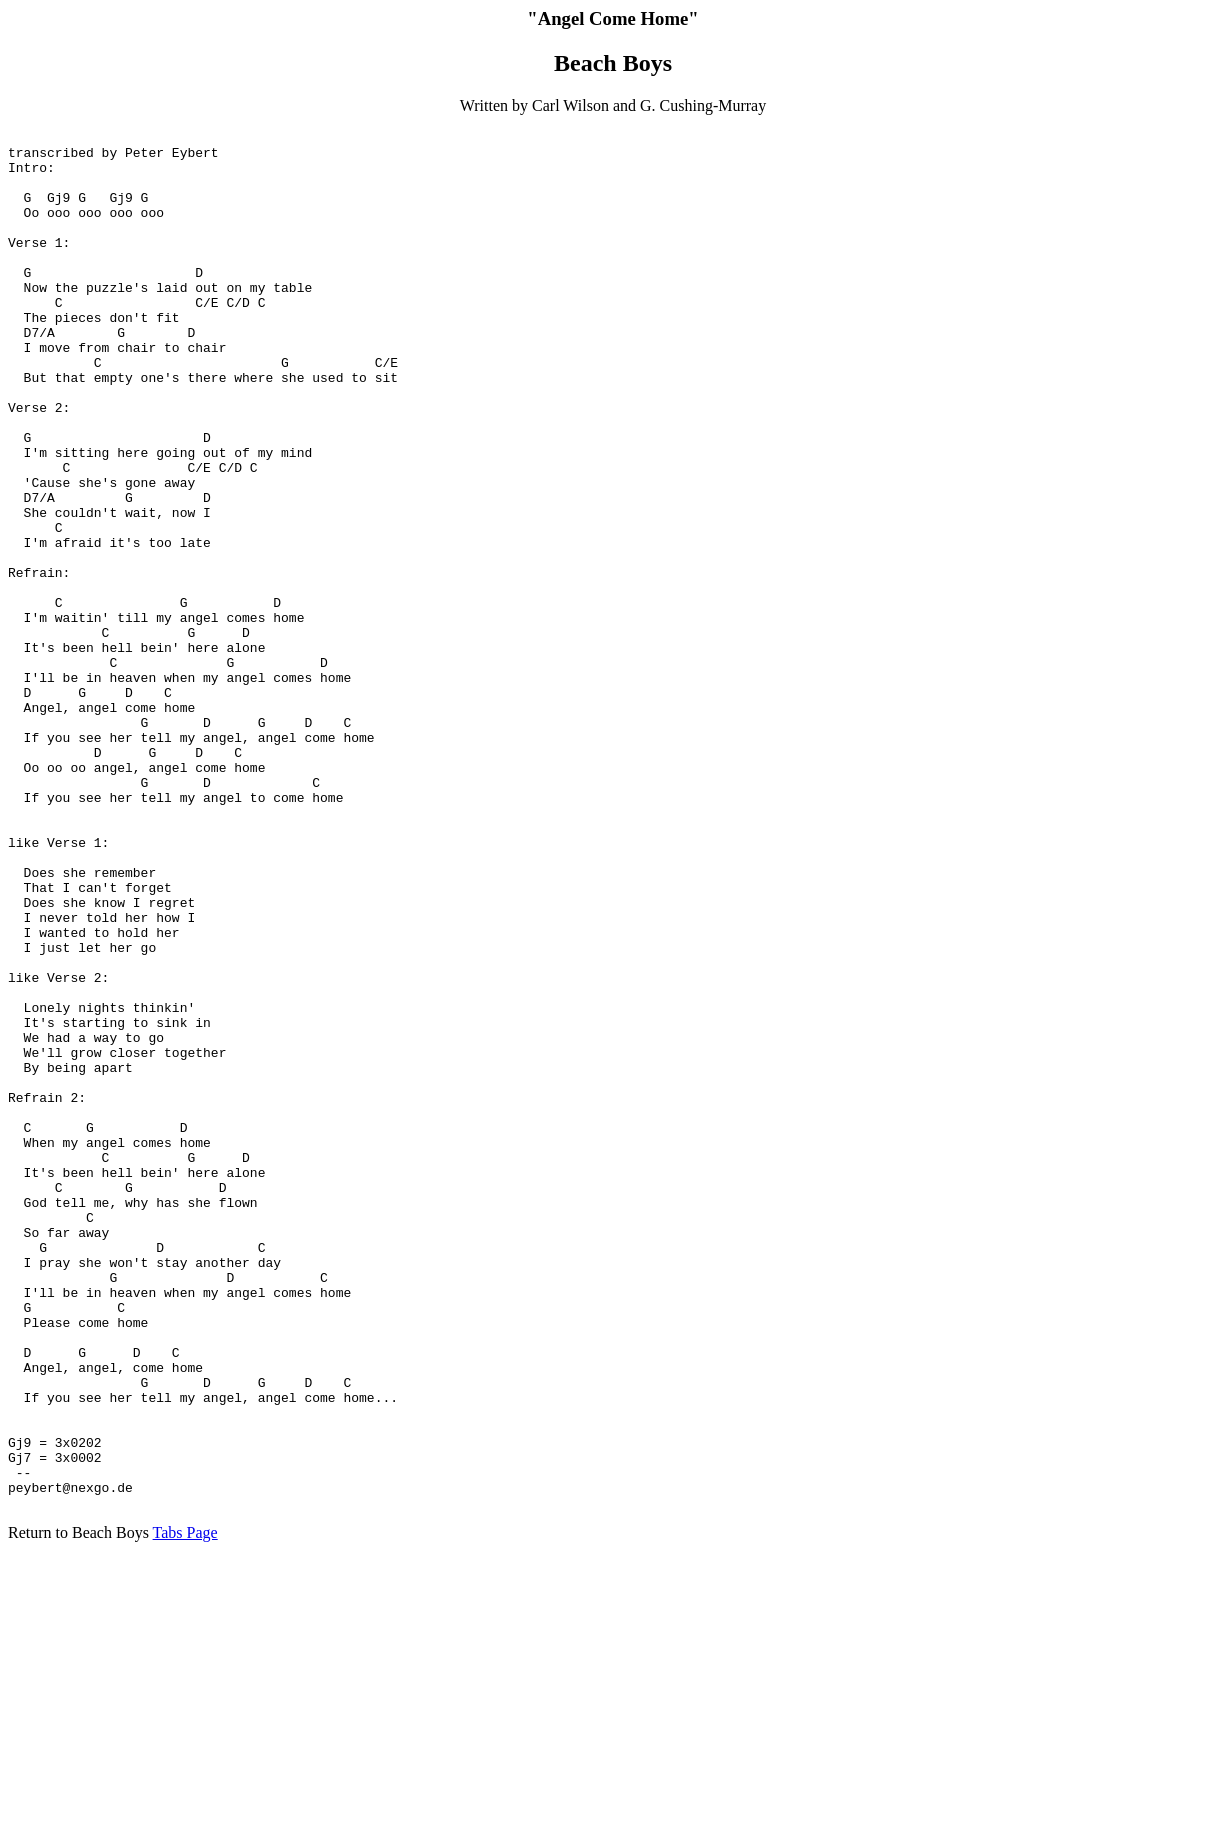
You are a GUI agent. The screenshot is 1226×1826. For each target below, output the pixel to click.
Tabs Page (185, 1808)
